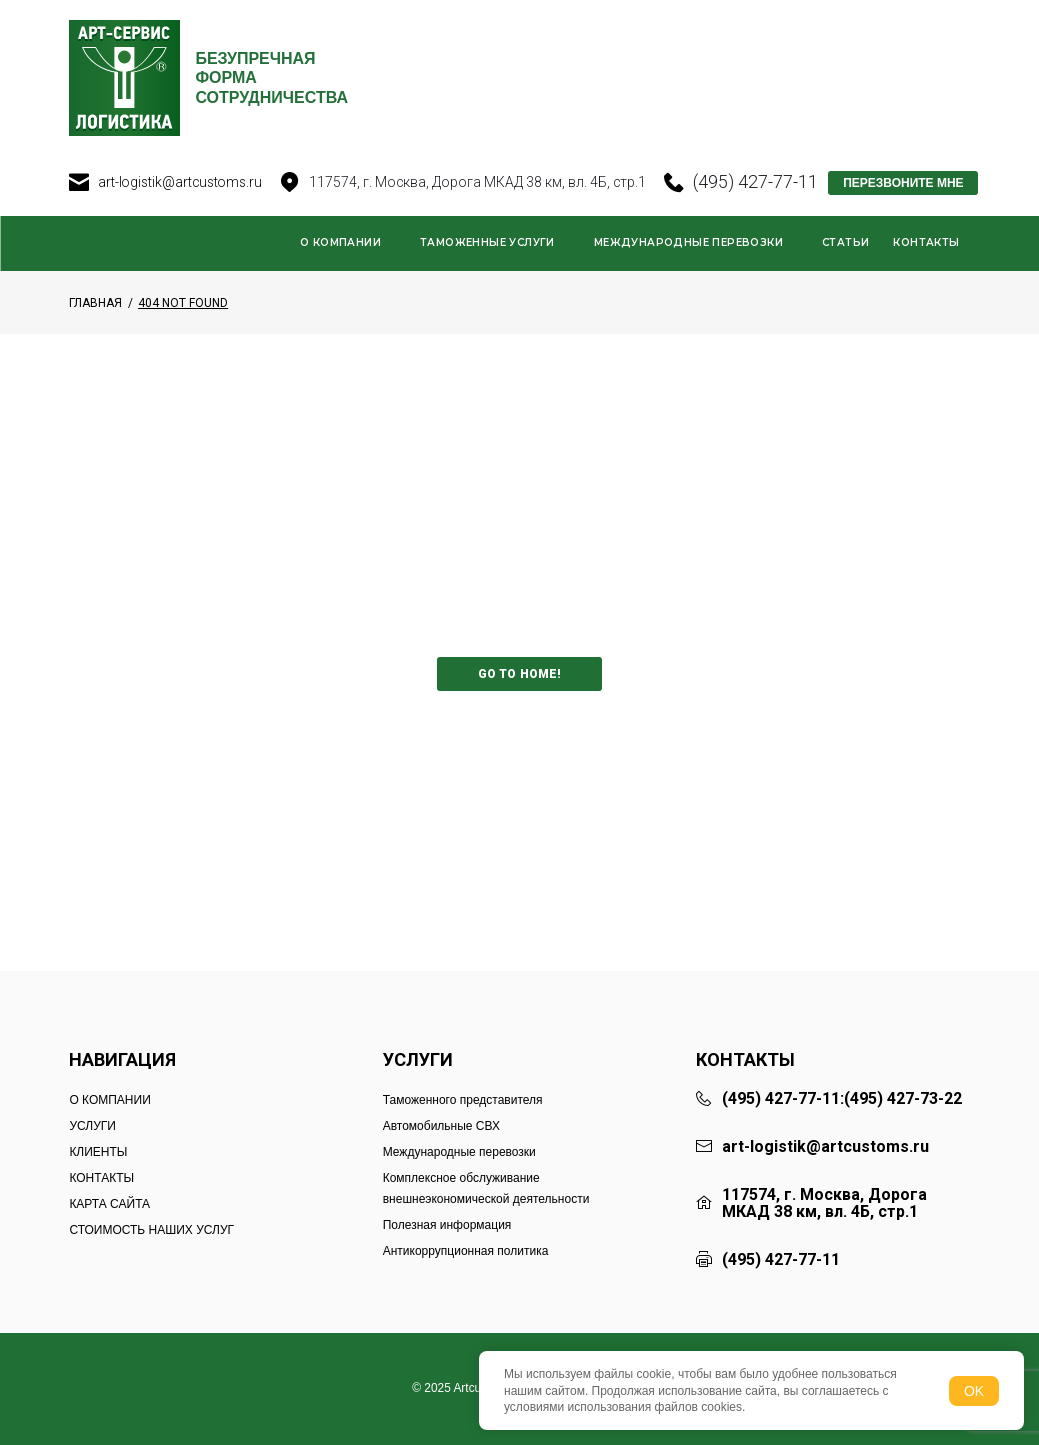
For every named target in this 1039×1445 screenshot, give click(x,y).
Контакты (926, 271)
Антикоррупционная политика (466, 1251)
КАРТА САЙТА (109, 1204)
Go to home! (519, 704)
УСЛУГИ (92, 1126)
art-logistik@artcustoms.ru (182, 211)
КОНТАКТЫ (101, 1178)
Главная (95, 332)
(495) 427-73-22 (903, 1099)
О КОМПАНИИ (109, 1100)
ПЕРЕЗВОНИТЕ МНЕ (908, 213)
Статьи (845, 271)
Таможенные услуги (487, 271)
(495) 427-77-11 (760, 211)
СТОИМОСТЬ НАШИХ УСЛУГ (151, 1230)
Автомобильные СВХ (441, 1126)
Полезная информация (447, 1225)
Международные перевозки (688, 271)
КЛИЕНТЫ (98, 1152)
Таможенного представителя (463, 1100)
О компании (340, 271)
